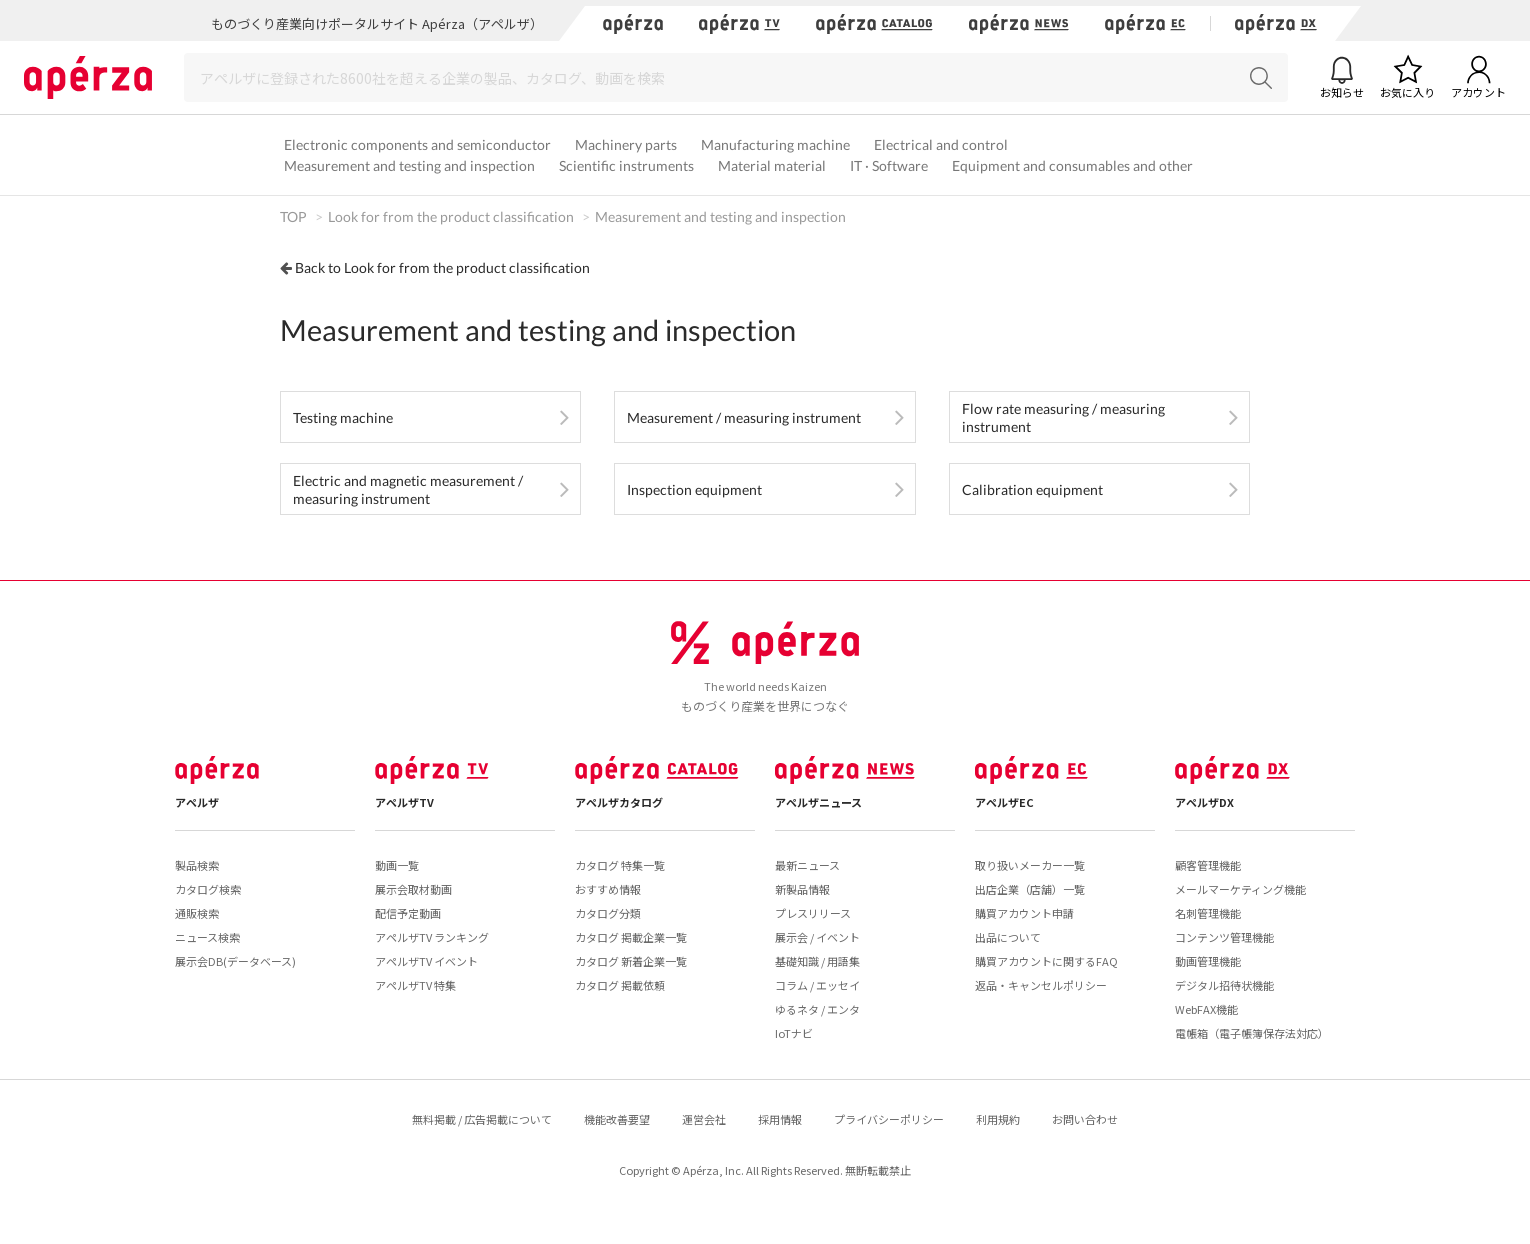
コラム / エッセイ (817, 985)
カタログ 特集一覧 (620, 865)
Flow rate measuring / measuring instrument (1063, 417)
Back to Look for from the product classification (442, 267)
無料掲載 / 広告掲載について (482, 1119)
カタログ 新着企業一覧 (631, 961)
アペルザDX (1204, 802)
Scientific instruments (626, 165)
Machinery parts (626, 144)
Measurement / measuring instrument (744, 417)
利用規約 (998, 1119)
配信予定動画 (408, 913)
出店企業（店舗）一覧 (1030, 889)
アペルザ (197, 802)
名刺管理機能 (1208, 913)
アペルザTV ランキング (432, 937)
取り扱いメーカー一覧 (1030, 865)
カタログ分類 (608, 913)
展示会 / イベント (817, 937)
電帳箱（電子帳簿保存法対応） (1252, 1033)
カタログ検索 (208, 889)
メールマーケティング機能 (1240, 889)
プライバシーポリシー (889, 1119)
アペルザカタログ (619, 802)
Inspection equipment (694, 489)
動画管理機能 (1208, 961)
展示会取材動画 (413, 889)
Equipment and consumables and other (1072, 165)
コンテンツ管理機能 (1224, 937)
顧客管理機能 (1208, 865)
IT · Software (889, 165)
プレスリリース (813, 913)
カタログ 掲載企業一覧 (631, 937)
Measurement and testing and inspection (409, 165)
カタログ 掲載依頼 (620, 985)
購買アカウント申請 (1024, 913)
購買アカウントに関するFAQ (1046, 961)
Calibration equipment (1032, 489)
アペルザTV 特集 (415, 985)
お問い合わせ (1085, 1119)
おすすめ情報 (608, 889)
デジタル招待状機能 (1224, 985)
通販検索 (197, 913)
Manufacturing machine (775, 144)
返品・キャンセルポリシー (1041, 985)
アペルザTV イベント (426, 961)
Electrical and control (941, 144)
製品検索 (197, 865)
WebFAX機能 (1206, 1009)
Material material (772, 165)
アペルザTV (404, 802)
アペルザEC (1004, 802)
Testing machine (343, 417)
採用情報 (780, 1119)
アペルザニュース (818, 802)
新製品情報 (802, 889)
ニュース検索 (207, 937)
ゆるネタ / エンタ (817, 1009)
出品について (1008, 937)
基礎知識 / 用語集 (817, 961)
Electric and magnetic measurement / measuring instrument (408, 489)
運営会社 (704, 1119)
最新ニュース (807, 865)
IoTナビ (794, 1033)
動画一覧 (397, 865)
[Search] (736, 77)
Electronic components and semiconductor (417, 144)
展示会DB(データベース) (235, 961)
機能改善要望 (617, 1119)
